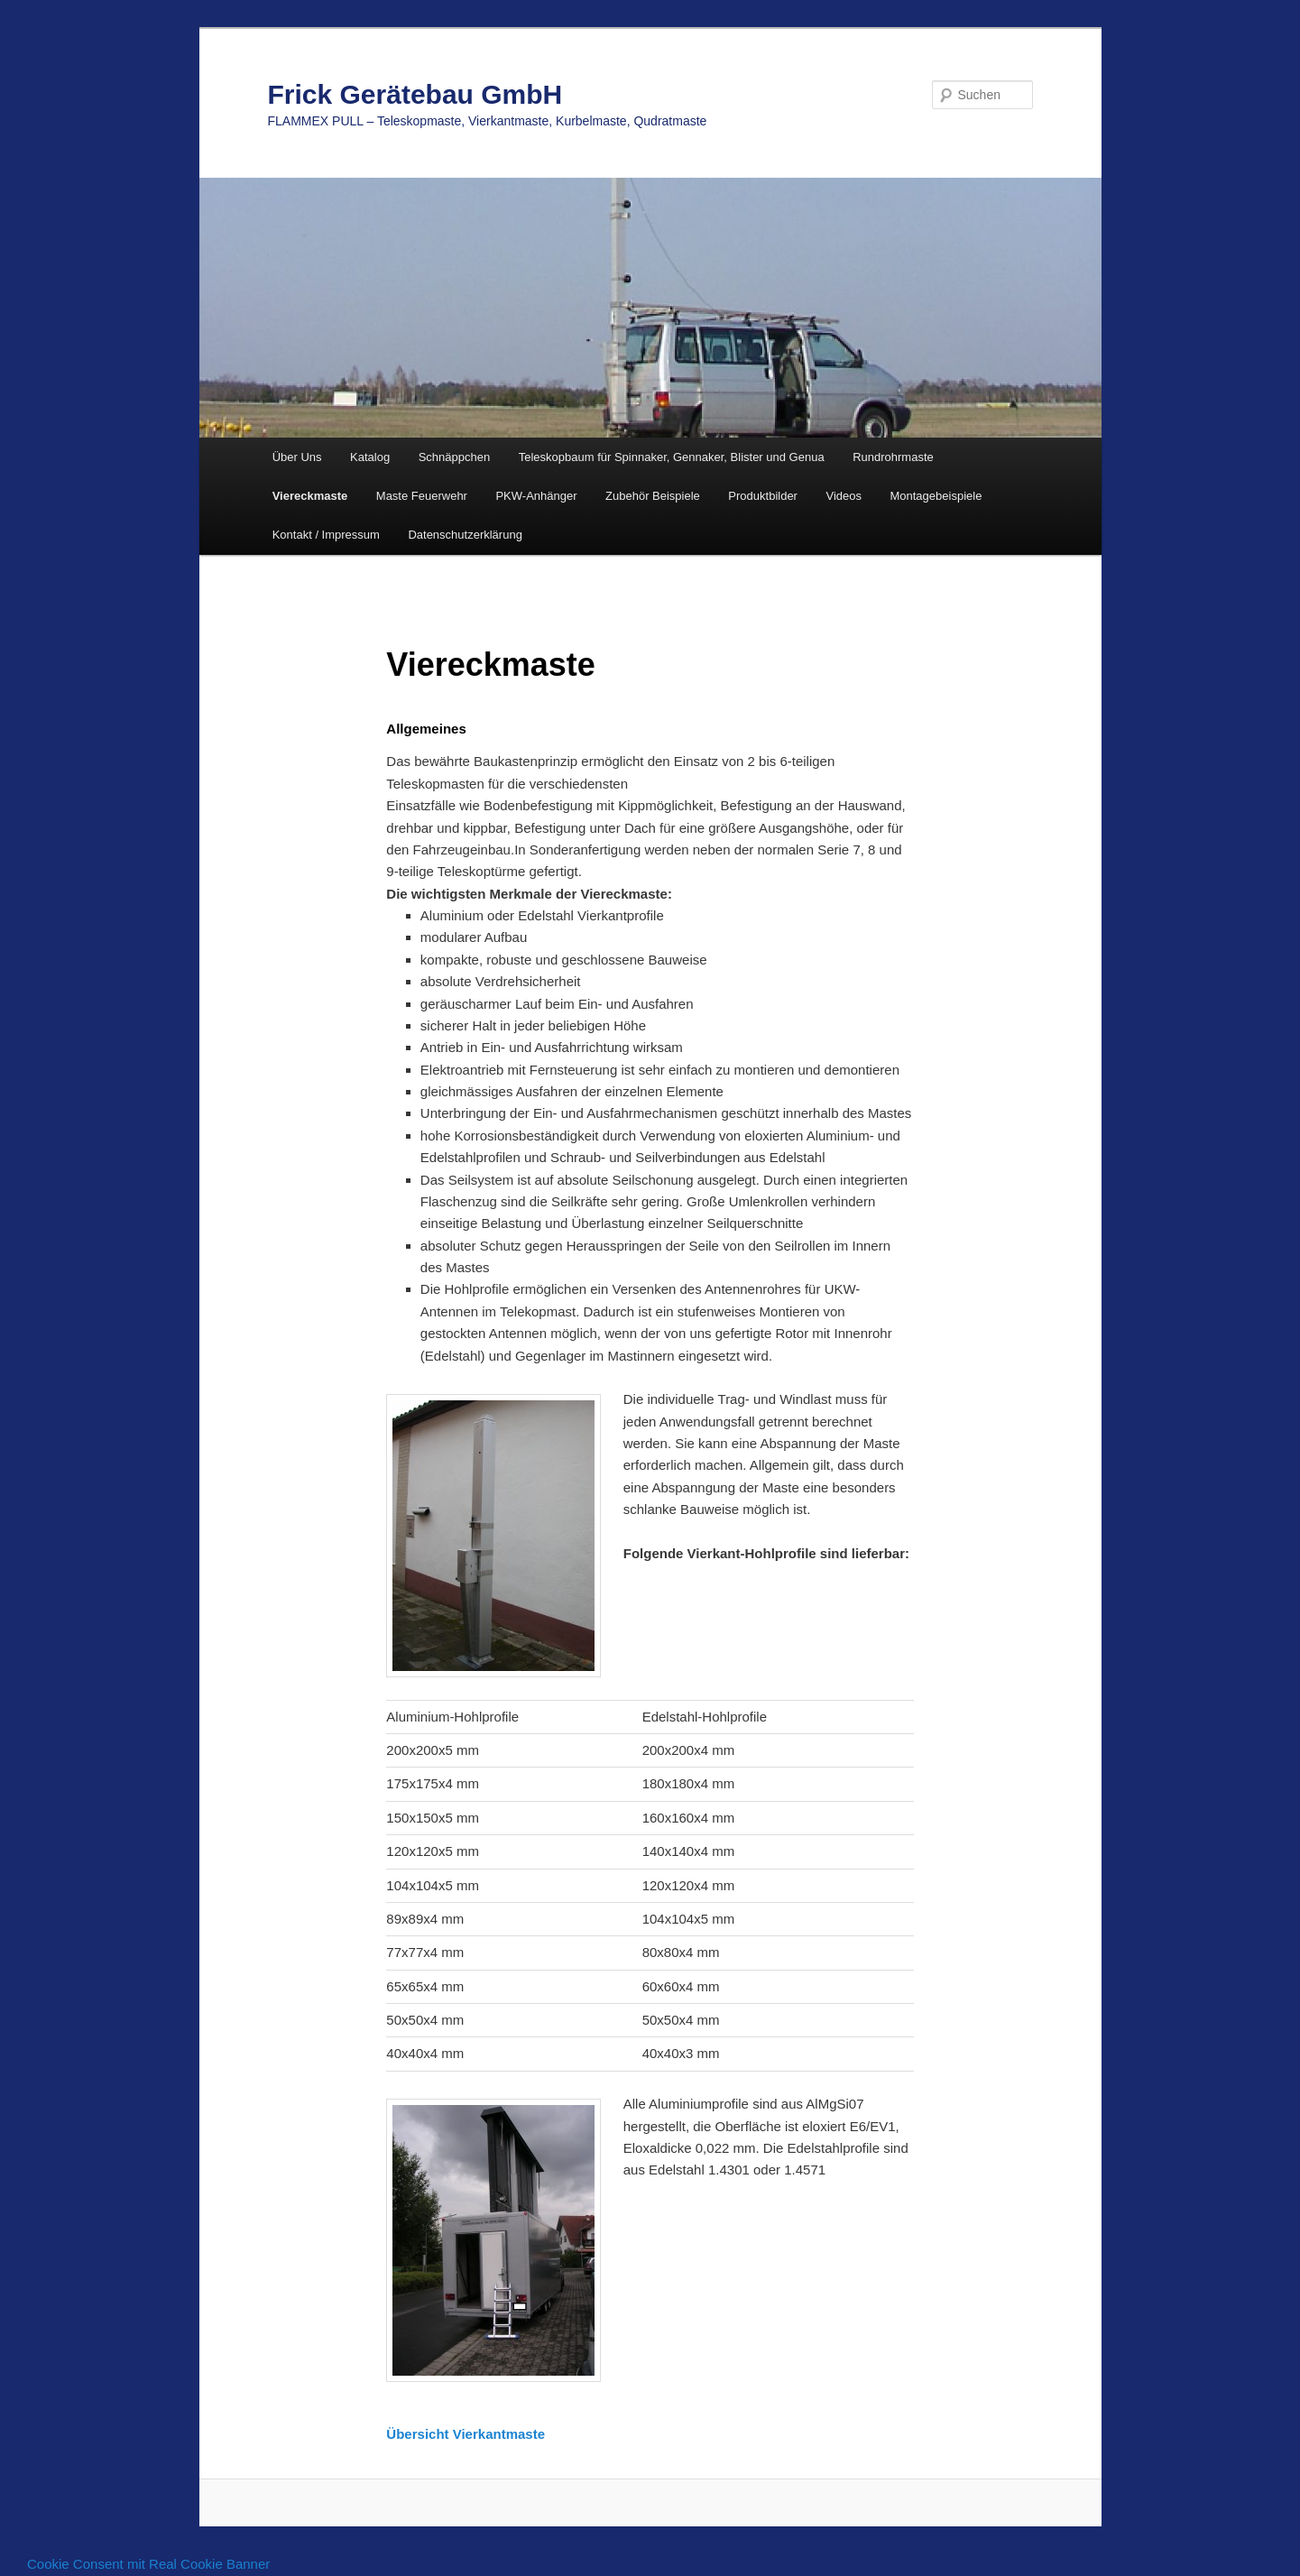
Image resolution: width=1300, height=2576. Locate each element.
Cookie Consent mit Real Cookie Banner (148, 2563)
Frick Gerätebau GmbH (415, 94)
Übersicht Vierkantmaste (465, 2434)
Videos (843, 496)
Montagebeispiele (936, 496)
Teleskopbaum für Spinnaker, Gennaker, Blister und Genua (672, 457)
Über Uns (297, 457)
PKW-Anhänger (535, 496)
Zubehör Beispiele (652, 496)
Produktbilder (763, 496)
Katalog (370, 457)
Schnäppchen (455, 457)
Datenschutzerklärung (464, 534)
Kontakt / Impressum (326, 534)
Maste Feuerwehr (421, 496)
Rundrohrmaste (893, 457)
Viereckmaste (310, 496)
